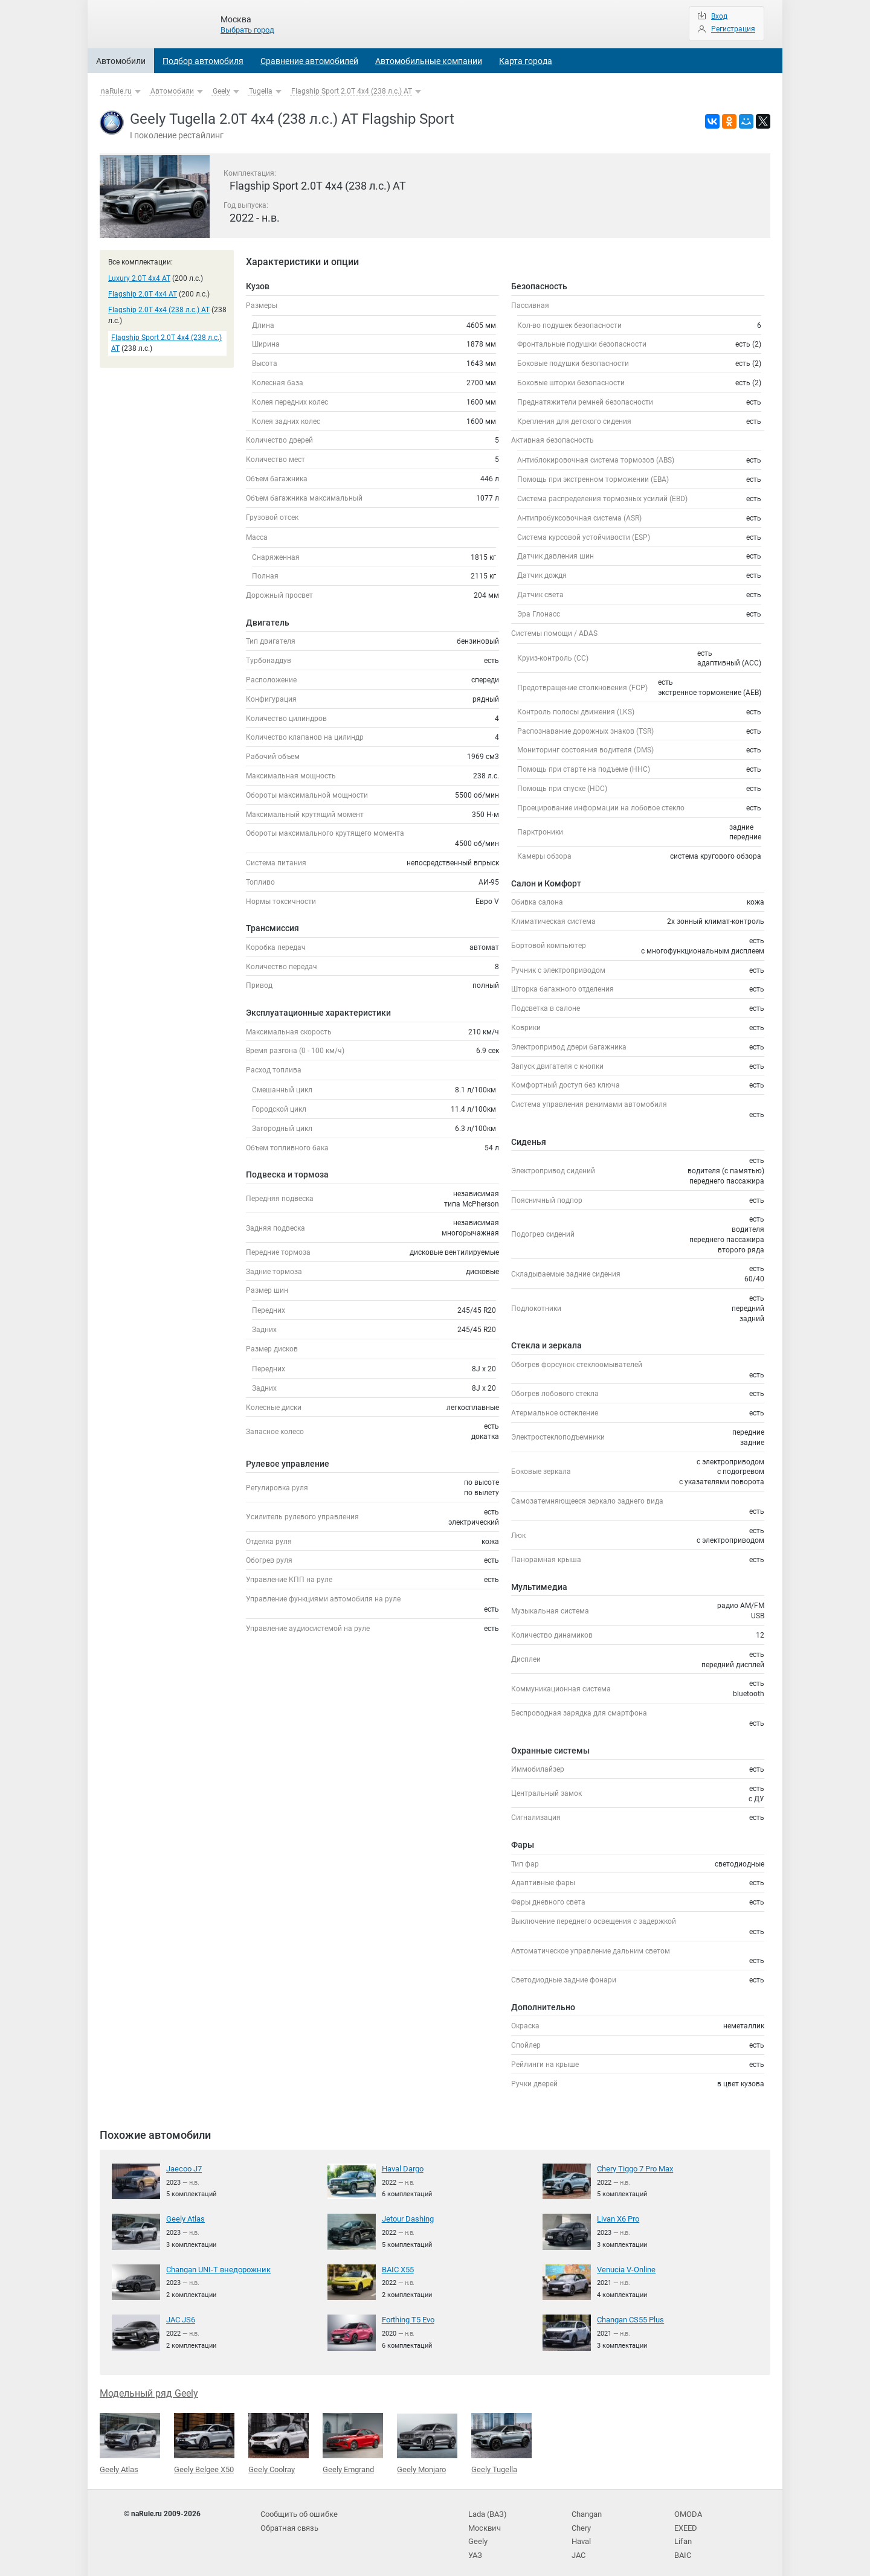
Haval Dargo (402, 2168)
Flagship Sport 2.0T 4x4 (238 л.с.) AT (351, 91)
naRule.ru (116, 91)
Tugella (260, 91)
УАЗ (475, 2545)
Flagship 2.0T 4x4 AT (142, 294)
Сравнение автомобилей (309, 61)
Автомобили (121, 61)
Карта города (525, 61)
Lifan (682, 2533)
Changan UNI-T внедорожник (215, 2268)
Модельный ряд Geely (149, 2391)
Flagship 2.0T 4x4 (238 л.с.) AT (159, 310)
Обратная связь (288, 2521)
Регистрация (733, 29)
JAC (578, 2545)
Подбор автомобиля (203, 61)
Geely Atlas (184, 2218)
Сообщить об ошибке (297, 2508)
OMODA (687, 2508)
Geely (221, 91)
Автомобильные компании (428, 61)
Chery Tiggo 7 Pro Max (634, 2168)
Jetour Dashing (407, 2218)
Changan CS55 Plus (630, 2318)
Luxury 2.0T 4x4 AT (139, 278)
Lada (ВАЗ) (486, 2508)
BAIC (682, 2545)
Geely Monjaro (427, 2440)
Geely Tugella (501, 2439)
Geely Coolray (278, 2439)
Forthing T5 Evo (408, 2318)
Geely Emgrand (353, 2439)
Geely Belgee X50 (204, 2439)
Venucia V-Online (624, 2268)
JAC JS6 (180, 2318)
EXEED (685, 2521)
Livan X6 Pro (618, 2218)
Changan (587, 2508)
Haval (581, 2533)
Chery (581, 2521)
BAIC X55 (397, 2268)
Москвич (483, 2521)
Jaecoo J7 (183, 2168)
